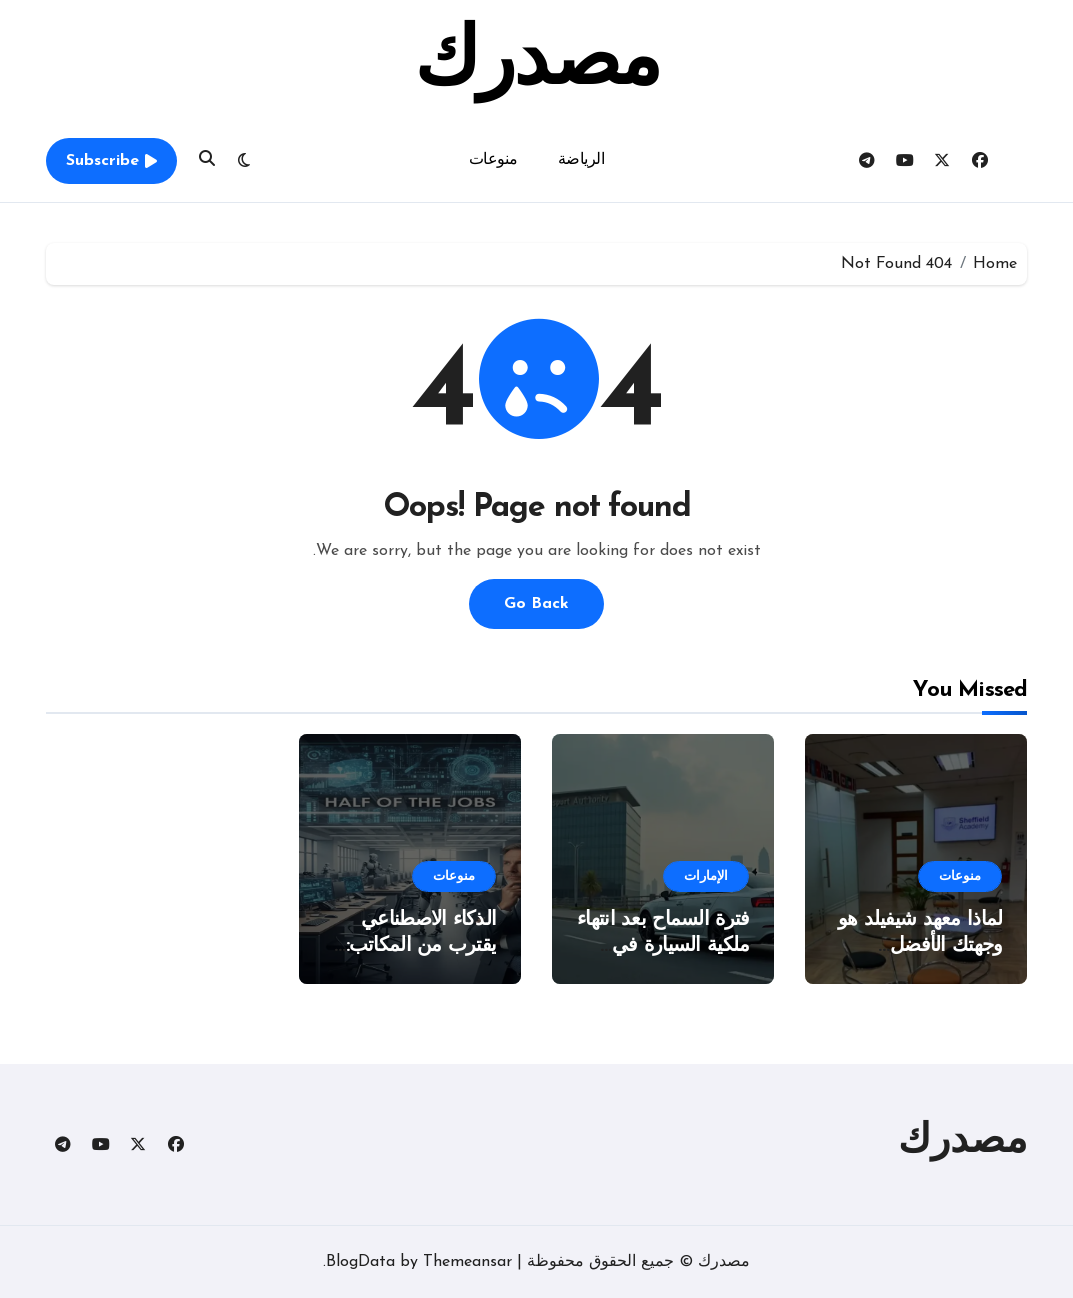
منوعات (493, 160)
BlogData (360, 1262)
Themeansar (467, 1262)
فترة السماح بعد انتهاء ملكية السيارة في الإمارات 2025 (663, 946)
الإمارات (706, 876)
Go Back (536, 604)
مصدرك (536, 64)
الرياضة (581, 160)
